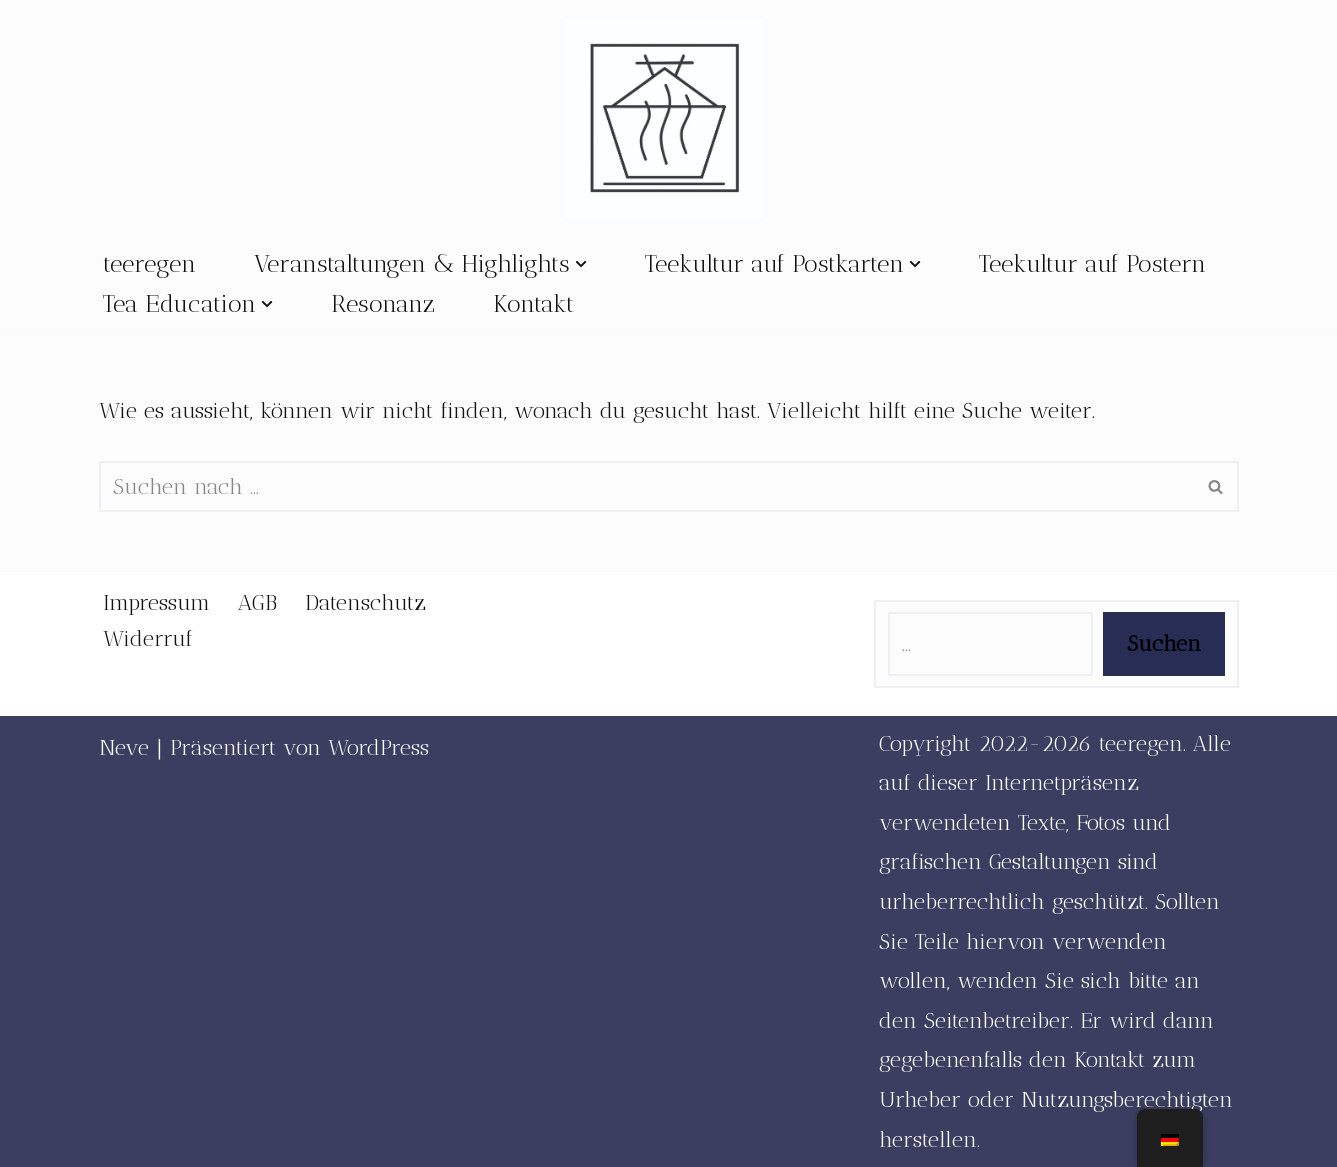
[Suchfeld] (646, 486)
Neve (124, 747)
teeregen (149, 263)
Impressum (156, 602)
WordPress (378, 747)
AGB (257, 602)
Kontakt (533, 303)
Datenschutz (365, 602)
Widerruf (148, 638)
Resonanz (383, 303)
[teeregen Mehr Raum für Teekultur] (669, 118)
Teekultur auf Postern (1092, 263)
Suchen (1164, 643)
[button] (581, 264)
